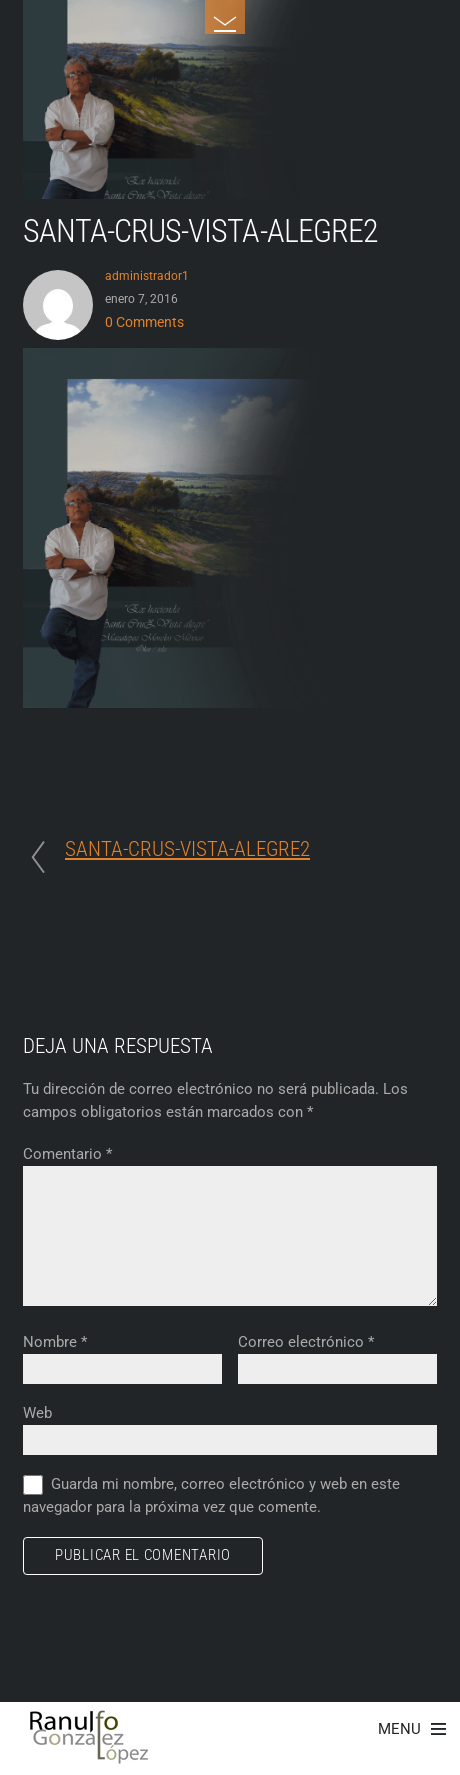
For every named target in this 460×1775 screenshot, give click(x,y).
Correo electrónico (306, 1342)
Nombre (55, 1342)
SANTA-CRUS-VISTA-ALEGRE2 (200, 231)
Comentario (67, 1154)
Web (37, 1413)
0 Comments (144, 322)
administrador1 (147, 275)
